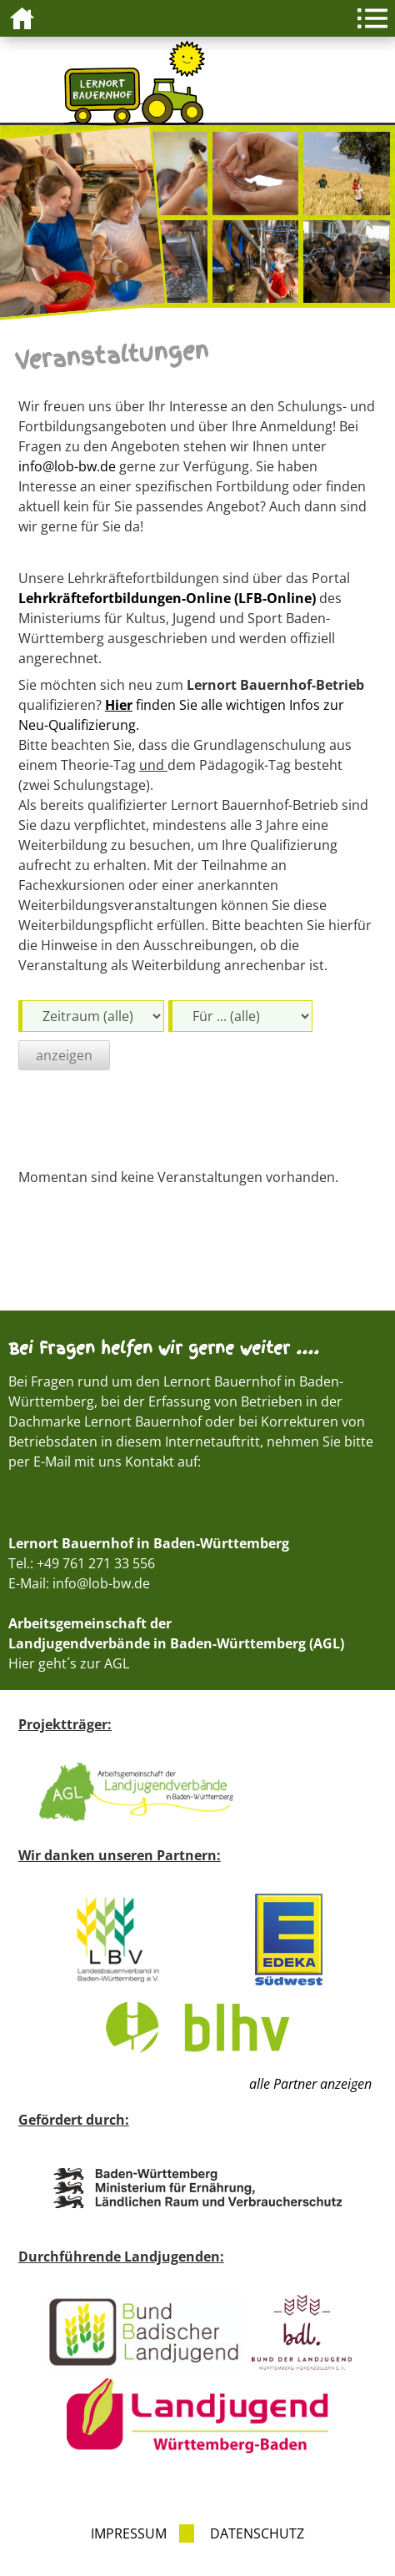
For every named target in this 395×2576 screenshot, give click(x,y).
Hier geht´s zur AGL (68, 1663)
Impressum (129, 2533)
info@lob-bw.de (67, 466)
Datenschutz (257, 2533)
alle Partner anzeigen (310, 2084)
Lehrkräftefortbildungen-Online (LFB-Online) (167, 598)
